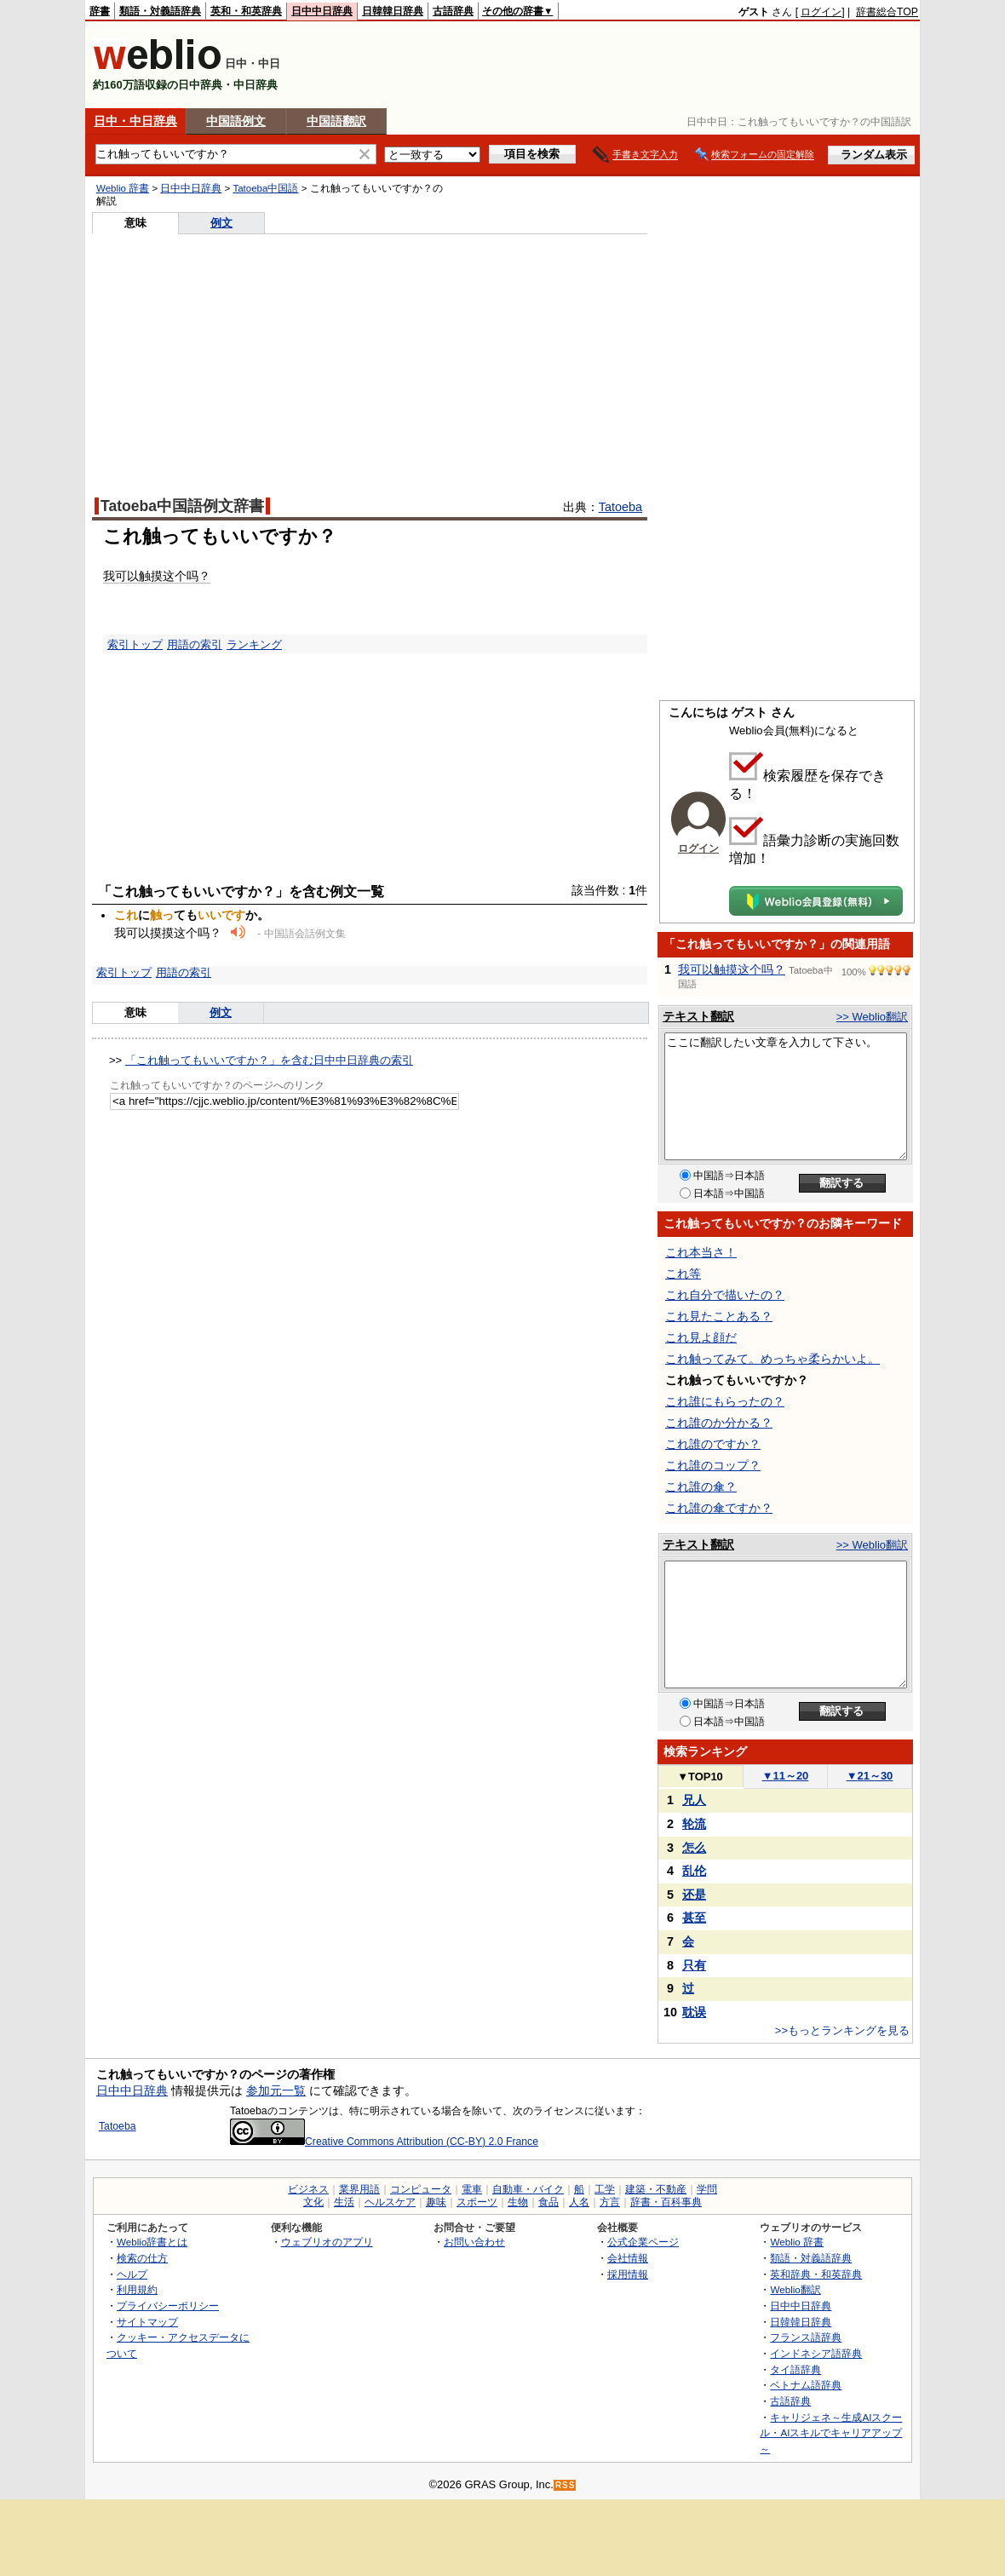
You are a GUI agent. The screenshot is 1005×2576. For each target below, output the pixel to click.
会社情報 (627, 2257)
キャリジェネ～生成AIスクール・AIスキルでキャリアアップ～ (831, 2433)
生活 (344, 2202)
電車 (472, 2189)
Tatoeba (620, 507)
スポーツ (477, 2202)
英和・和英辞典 (246, 11)
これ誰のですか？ (713, 1444)
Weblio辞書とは (152, 2241)
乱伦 (694, 1870)
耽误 (694, 2012)
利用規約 (137, 2289)
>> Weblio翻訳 (872, 1016)
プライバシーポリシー (168, 2305)
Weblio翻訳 (795, 2289)
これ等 (683, 1273)
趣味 (436, 2202)
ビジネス (308, 2189)
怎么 (694, 1847)
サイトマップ (147, 2321)
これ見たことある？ (718, 1316)
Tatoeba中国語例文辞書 (182, 506)
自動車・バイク (528, 2189)
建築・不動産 (655, 2189)
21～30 (870, 1775)
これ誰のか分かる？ (718, 1422)
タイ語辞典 (795, 2369)
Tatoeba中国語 (265, 188)
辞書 (99, 11)
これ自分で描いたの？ (724, 1295)
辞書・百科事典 (666, 2202)
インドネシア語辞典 (816, 2353)
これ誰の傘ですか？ (718, 1508)
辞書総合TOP (887, 12)
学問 (707, 2189)
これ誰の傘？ (701, 1486)
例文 (221, 222)
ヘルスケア (390, 2202)
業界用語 (359, 2189)
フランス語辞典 (805, 2337)
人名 (579, 2202)
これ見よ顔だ (701, 1337)
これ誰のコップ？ (713, 1465)
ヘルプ (132, 2274)
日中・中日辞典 (135, 121)
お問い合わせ (474, 2241)
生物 (518, 2202)
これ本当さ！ (701, 1252)
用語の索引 (194, 644)
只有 (694, 1965)
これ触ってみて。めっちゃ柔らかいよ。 (772, 1359)
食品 (548, 2202)
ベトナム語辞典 (805, 2384)
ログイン (821, 12)
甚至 (694, 1917)
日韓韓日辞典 (392, 11)
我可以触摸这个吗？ (156, 576)
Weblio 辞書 (122, 188)
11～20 (785, 1775)
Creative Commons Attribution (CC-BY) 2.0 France (384, 2142)
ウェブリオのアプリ (327, 2241)
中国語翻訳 (336, 121)
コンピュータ (420, 2189)
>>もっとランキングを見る (842, 2030)
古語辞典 (453, 11)
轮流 (694, 1824)
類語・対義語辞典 (160, 11)
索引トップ (135, 644)
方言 (610, 2202)
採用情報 (627, 2274)
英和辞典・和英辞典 (816, 2274)
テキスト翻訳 (698, 1016)
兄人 (694, 1800)
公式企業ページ (643, 2241)
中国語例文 (236, 121)
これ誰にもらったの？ (724, 1401)
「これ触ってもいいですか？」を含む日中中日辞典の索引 (269, 1060)
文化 (313, 2202)
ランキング (254, 644)
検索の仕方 (142, 2257)
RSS (565, 2485)
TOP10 (700, 1776)
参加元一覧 (276, 2090)
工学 (604, 2189)
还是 (694, 1894)
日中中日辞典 (322, 11)
